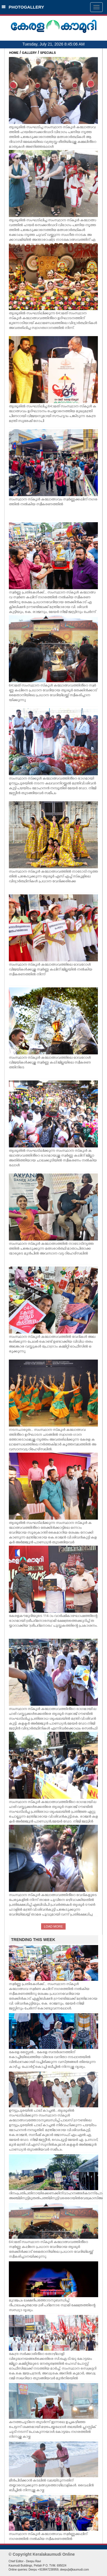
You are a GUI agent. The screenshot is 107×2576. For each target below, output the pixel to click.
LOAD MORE (53, 1926)
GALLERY (29, 52)
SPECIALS (48, 52)
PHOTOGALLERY (22, 7)
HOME (14, 52)
